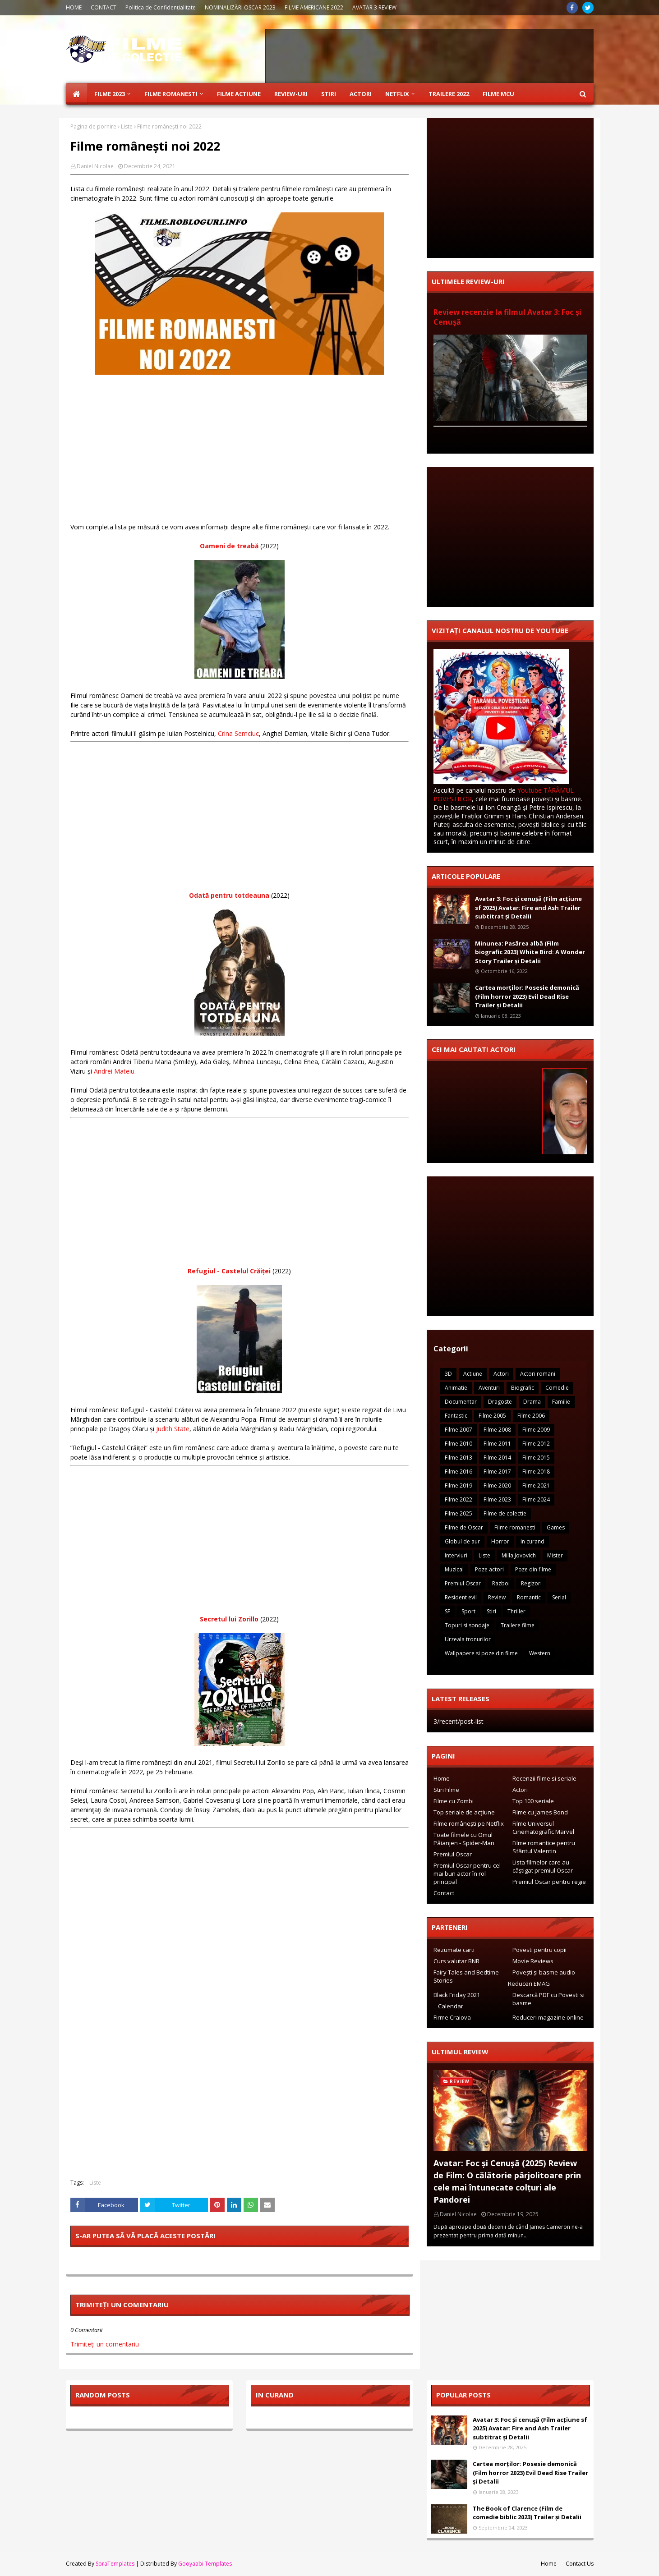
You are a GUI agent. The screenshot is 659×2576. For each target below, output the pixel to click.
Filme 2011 (497, 1443)
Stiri (491, 1611)
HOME (74, 7)
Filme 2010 (458, 1443)
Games (556, 1527)
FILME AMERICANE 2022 (314, 7)
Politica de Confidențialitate (160, 7)
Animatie (456, 1387)
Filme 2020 (497, 1485)
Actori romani (537, 1374)
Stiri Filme (446, 1790)
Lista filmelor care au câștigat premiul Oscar (542, 1866)
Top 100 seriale (533, 1801)
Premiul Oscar (463, 1583)
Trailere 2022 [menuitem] (449, 94)
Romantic (529, 1597)
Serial (559, 1597)
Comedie (557, 1387)
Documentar (461, 1401)
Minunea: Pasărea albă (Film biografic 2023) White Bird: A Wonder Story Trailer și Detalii (530, 952)
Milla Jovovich (519, 1555)
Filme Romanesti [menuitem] (171, 94)
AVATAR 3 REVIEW (374, 7)
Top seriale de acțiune (464, 1812)
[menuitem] (77, 94)
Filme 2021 (536, 1485)
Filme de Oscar (464, 1527)
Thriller (516, 1611)
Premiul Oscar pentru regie (549, 1882)
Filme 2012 (536, 1443)
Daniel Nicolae (95, 166)
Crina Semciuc (238, 733)
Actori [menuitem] (361, 94)
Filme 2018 (536, 1471)
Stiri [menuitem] (328, 94)
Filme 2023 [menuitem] (109, 94)
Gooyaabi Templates (205, 2563)
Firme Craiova (452, 2017)
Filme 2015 (536, 1457)
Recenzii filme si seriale (544, 1778)
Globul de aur (462, 1541)
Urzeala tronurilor (468, 1639)
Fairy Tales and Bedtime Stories (466, 1976)
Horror (500, 1541)
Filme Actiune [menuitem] (239, 94)
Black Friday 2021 (456, 1995)
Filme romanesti (514, 1527)
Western (539, 1653)
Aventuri (489, 1387)
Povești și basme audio (543, 1972)
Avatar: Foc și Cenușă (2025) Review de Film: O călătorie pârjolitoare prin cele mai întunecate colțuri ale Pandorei (507, 2181)
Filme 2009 (536, 1429)
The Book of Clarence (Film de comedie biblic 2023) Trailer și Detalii (527, 2512)
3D (448, 1374)
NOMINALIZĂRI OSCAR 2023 (240, 7)
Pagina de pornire (93, 126)
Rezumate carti (454, 1950)
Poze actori (489, 1569)
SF (447, 1611)
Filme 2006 (531, 1415)
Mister (555, 1555)
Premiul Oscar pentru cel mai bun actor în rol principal (467, 1873)
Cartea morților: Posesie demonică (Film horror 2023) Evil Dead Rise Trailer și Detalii (527, 996)
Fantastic (456, 1415)
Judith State (172, 1428)
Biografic (522, 1387)
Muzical (454, 1569)
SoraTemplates (115, 2563)
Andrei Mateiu (114, 1071)
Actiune (472, 1374)
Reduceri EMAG (529, 1983)
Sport (468, 1611)
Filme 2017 (497, 1471)
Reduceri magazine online (548, 2017)
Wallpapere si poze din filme (481, 1653)
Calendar (450, 2006)
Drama (532, 1401)
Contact (443, 1893)
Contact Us (580, 2563)
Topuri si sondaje (467, 1625)
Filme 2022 (458, 1499)
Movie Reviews (532, 1961)
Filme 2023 (497, 1499)
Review (497, 1597)
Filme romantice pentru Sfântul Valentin (543, 1847)
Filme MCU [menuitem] (498, 94)
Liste (127, 126)
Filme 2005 (492, 1415)
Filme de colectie (505, 1513)
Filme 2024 (536, 1499)
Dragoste (500, 1401)
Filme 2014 (497, 1457)
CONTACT (103, 7)
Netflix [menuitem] (397, 94)
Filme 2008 (497, 1429)
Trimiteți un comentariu (104, 2344)
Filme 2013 (458, 1457)
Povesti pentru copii (539, 1950)
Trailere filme (518, 1625)
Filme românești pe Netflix (468, 1823)
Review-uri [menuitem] (291, 94)
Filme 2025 (458, 1513)
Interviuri (456, 1555)
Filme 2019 (458, 1485)
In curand (532, 1541)
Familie (561, 1401)
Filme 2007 (458, 1429)
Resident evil (461, 1597)
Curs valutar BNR (456, 1961)
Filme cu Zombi (453, 1801)
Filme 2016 (458, 1471)
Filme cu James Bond (540, 1812)
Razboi (501, 1583)
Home (441, 1778)
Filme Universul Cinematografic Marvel (543, 1827)
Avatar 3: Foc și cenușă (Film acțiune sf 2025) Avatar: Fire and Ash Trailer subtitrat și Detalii (528, 907)
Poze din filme (533, 1569)
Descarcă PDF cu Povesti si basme (548, 1999)
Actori (501, 1374)
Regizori (531, 1583)
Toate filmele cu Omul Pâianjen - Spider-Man (463, 1839)
